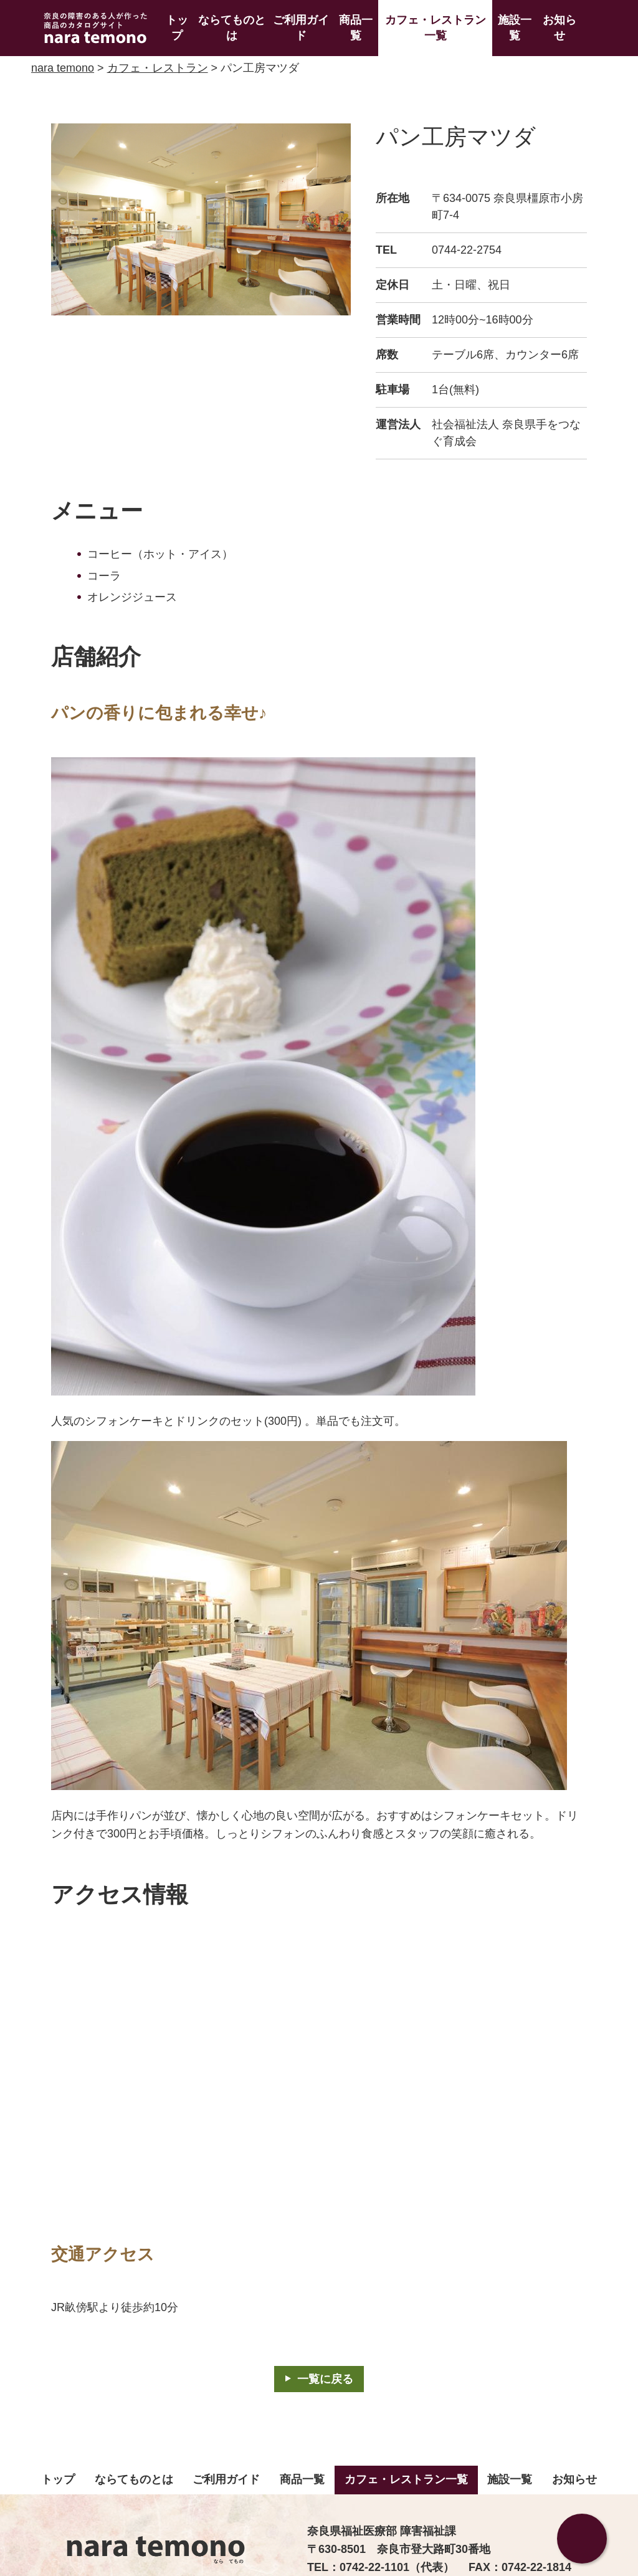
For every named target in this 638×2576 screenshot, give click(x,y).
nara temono (62, 68)
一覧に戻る (325, 2379)
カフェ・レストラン (157, 68)
